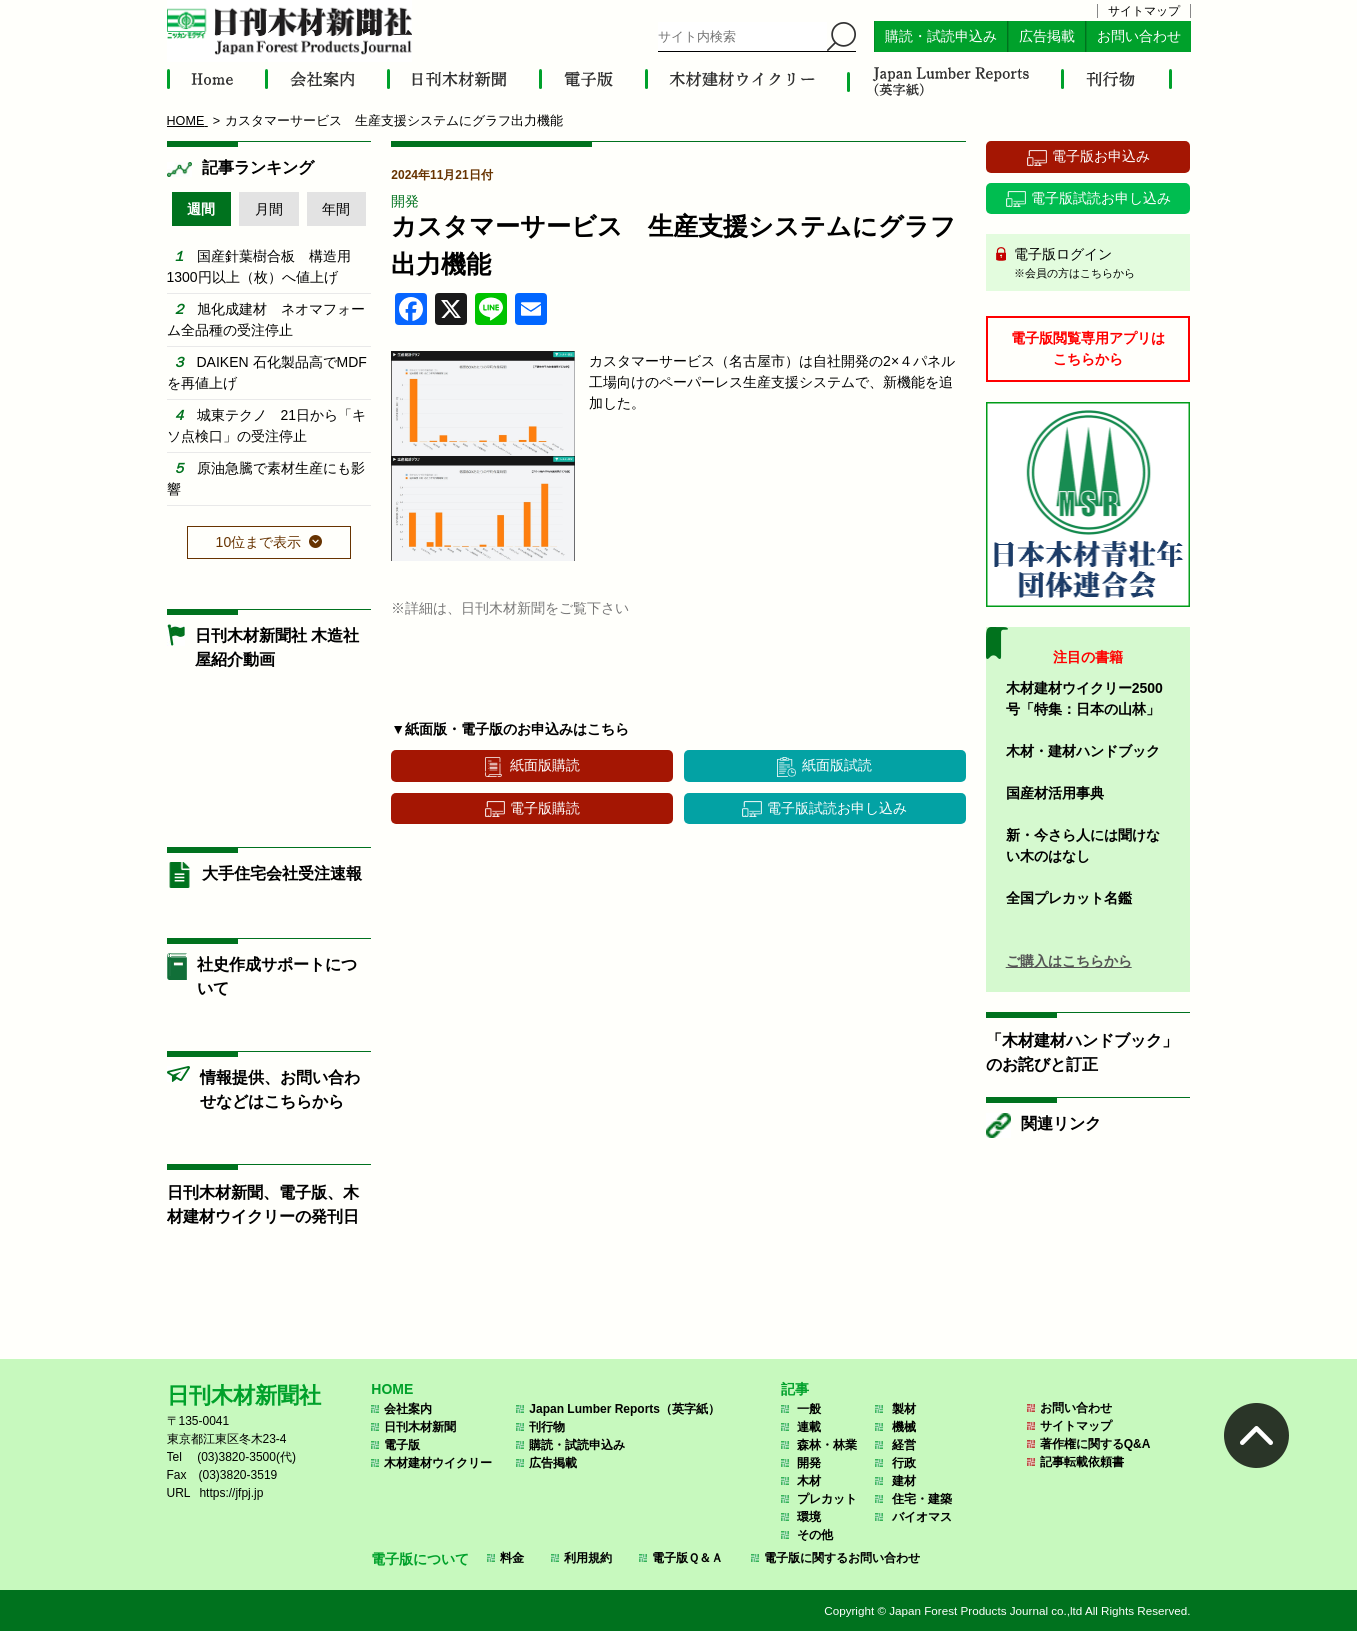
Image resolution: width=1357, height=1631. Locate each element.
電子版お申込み (1101, 156)
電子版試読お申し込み (837, 808)
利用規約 (588, 1558)
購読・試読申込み (941, 36)
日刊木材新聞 (420, 1427)
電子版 (402, 1445)
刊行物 (547, 1427)
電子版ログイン (1095, 264)
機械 (904, 1427)
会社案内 (408, 1409)
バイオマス (922, 1517)
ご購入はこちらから (1069, 961)
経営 (904, 1445)
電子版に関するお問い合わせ (842, 1558)
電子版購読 (545, 808)
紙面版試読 (837, 765)
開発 (405, 201)
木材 (809, 1481)
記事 (795, 1389)
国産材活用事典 (1055, 793)
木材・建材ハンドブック (1083, 751)
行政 (904, 1463)
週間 (201, 209)
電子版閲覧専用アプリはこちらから (1088, 348)
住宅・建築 (922, 1499)
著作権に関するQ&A (1095, 1444)
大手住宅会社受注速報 (282, 873)
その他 (815, 1535)
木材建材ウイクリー (438, 1463)
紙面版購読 (545, 765)
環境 (809, 1517)
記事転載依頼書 (1082, 1462)
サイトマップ (1144, 11)
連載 (809, 1427)
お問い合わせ (1139, 36)
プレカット (827, 1499)
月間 (269, 209)
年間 (336, 209)
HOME (392, 1389)
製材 (904, 1409)
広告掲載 (1047, 36)
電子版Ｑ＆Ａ (687, 1558)
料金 (512, 1558)
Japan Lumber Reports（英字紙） (624, 1409)
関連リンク (1061, 1123)
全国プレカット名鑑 (1069, 898)
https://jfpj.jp (231, 1493)
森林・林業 (827, 1445)
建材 (904, 1481)
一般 (809, 1409)
